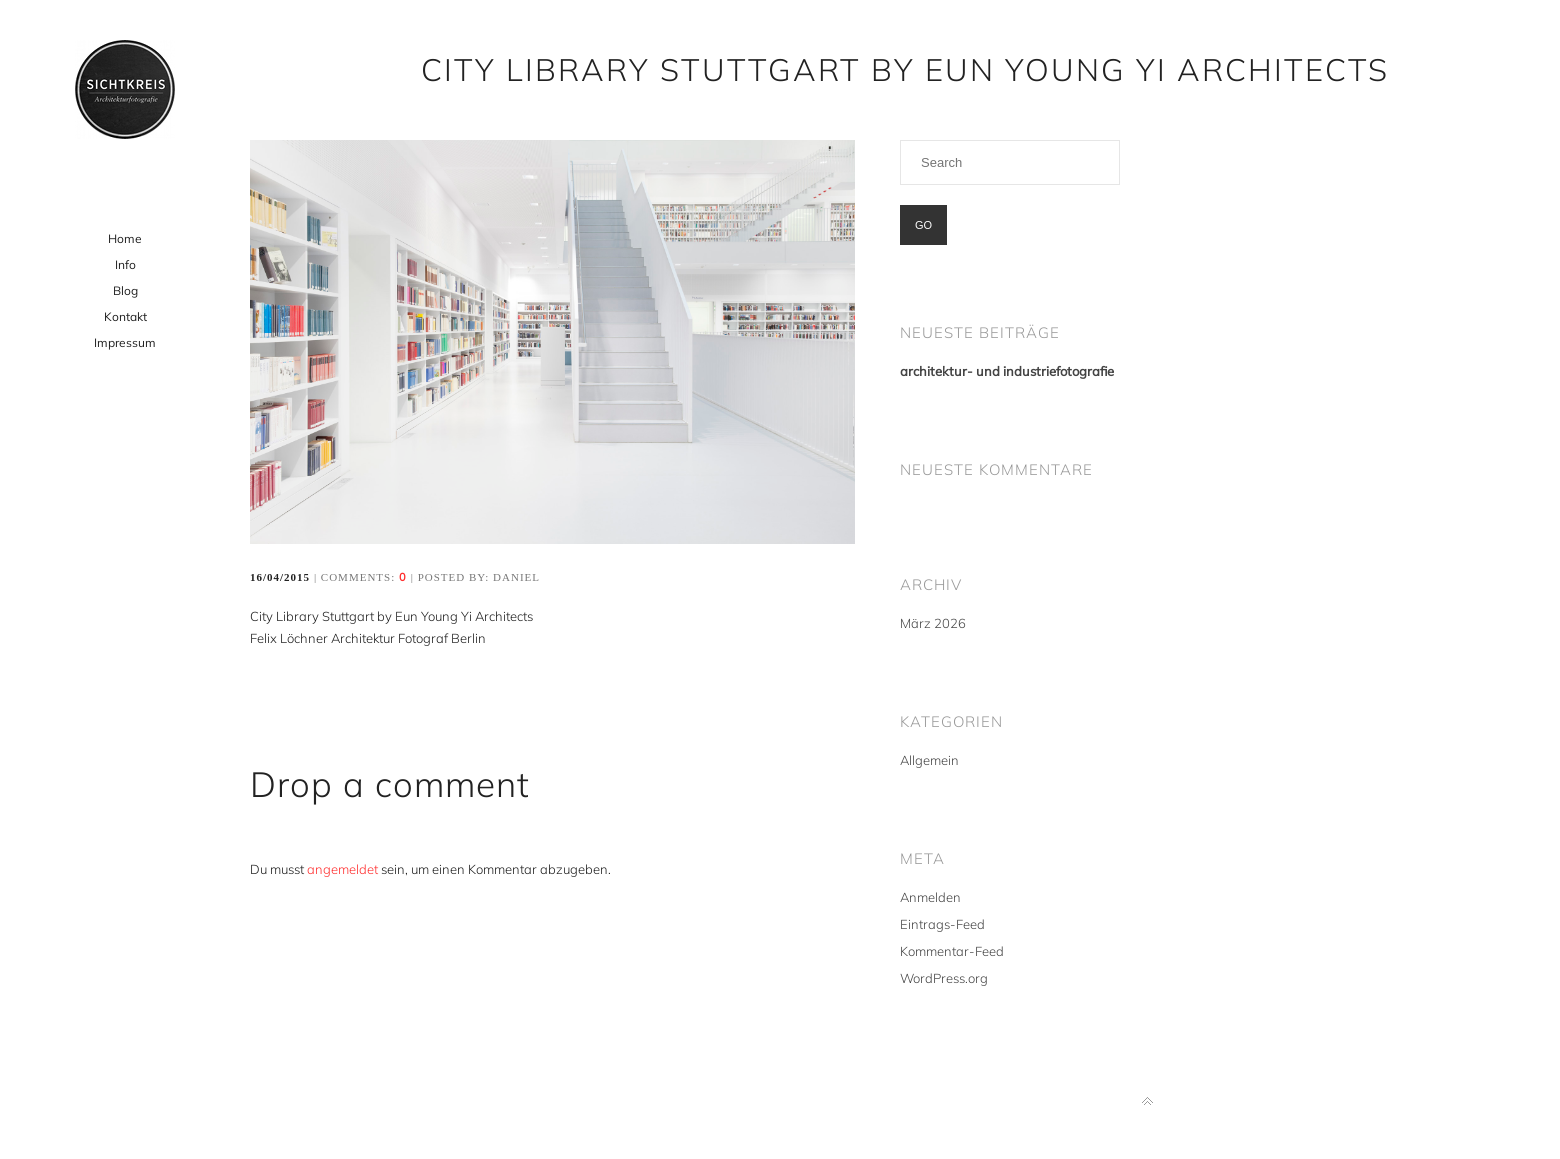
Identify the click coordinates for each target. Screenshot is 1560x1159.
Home (125, 238)
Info (125, 264)
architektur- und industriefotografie (1007, 371)
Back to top (1147, 1101)
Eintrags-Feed (942, 924)
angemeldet (342, 869)
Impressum (125, 342)
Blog (125, 290)
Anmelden (930, 897)
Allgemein (929, 760)
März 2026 (933, 623)
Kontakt (125, 316)
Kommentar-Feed (952, 951)
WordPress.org (944, 978)
